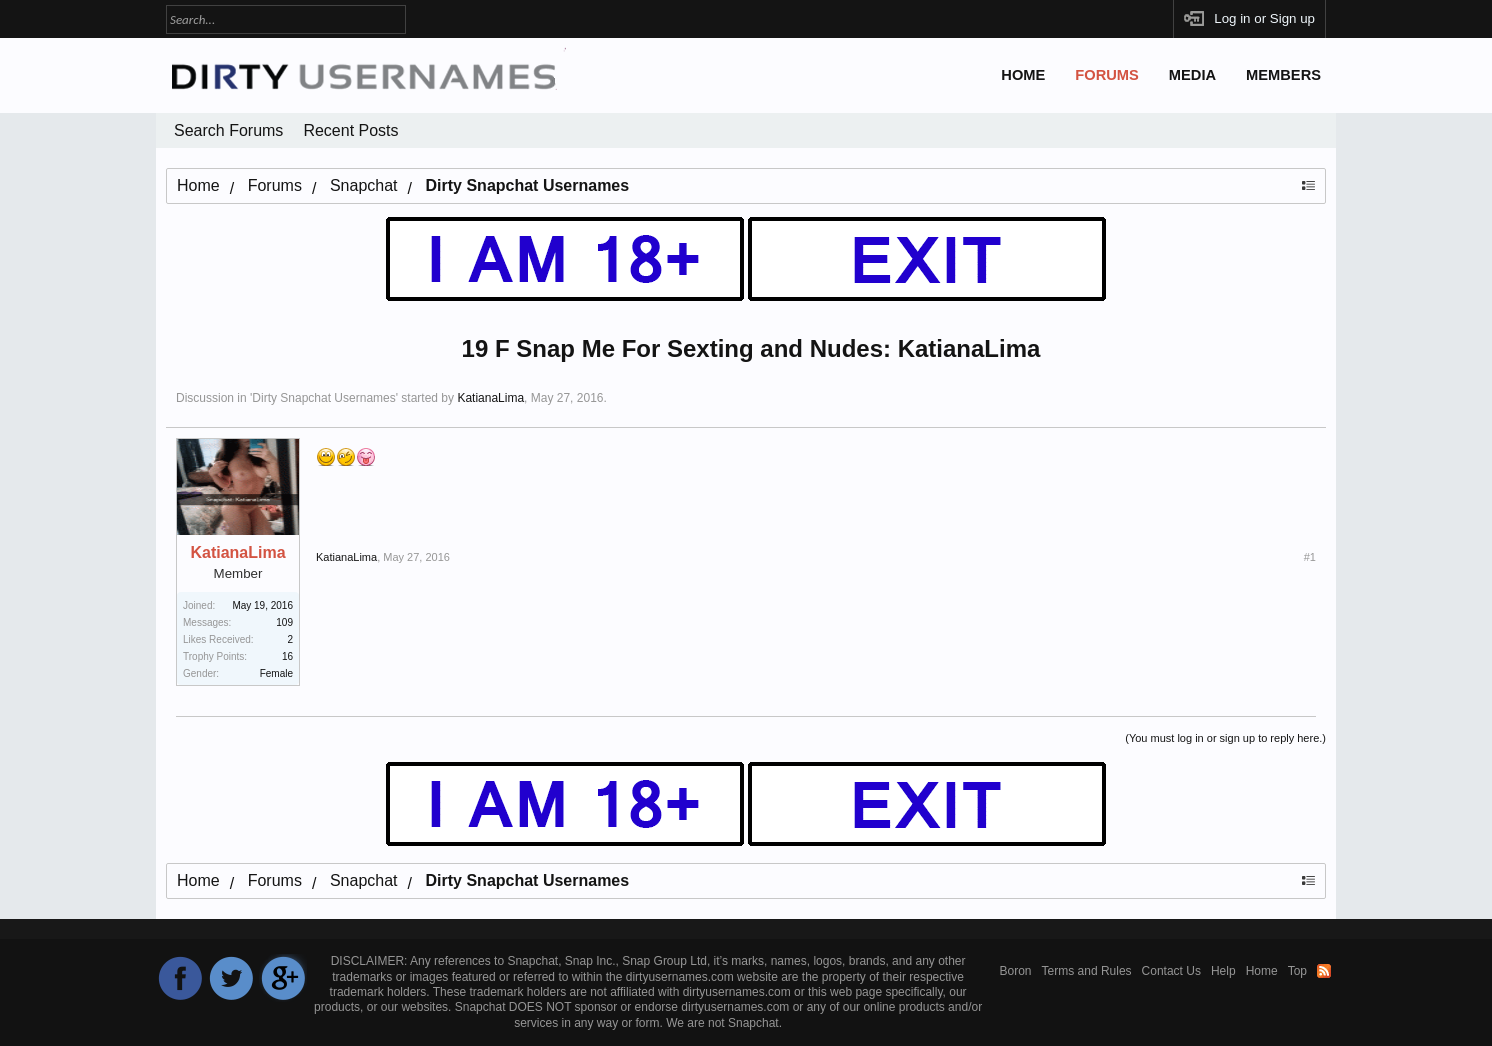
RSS (1324, 971)
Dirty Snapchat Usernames (323, 398)
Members (1283, 75)
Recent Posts (350, 130)
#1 (1310, 557)
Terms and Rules (1087, 971)
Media (1192, 75)
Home (1023, 75)
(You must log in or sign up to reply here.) (1225, 738)
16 (287, 656)
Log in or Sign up (1264, 18)
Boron (1016, 971)
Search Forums (228, 130)
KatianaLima (490, 398)
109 (284, 622)
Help (1223, 971)
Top (1297, 971)
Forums (1107, 75)
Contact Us (1171, 971)
